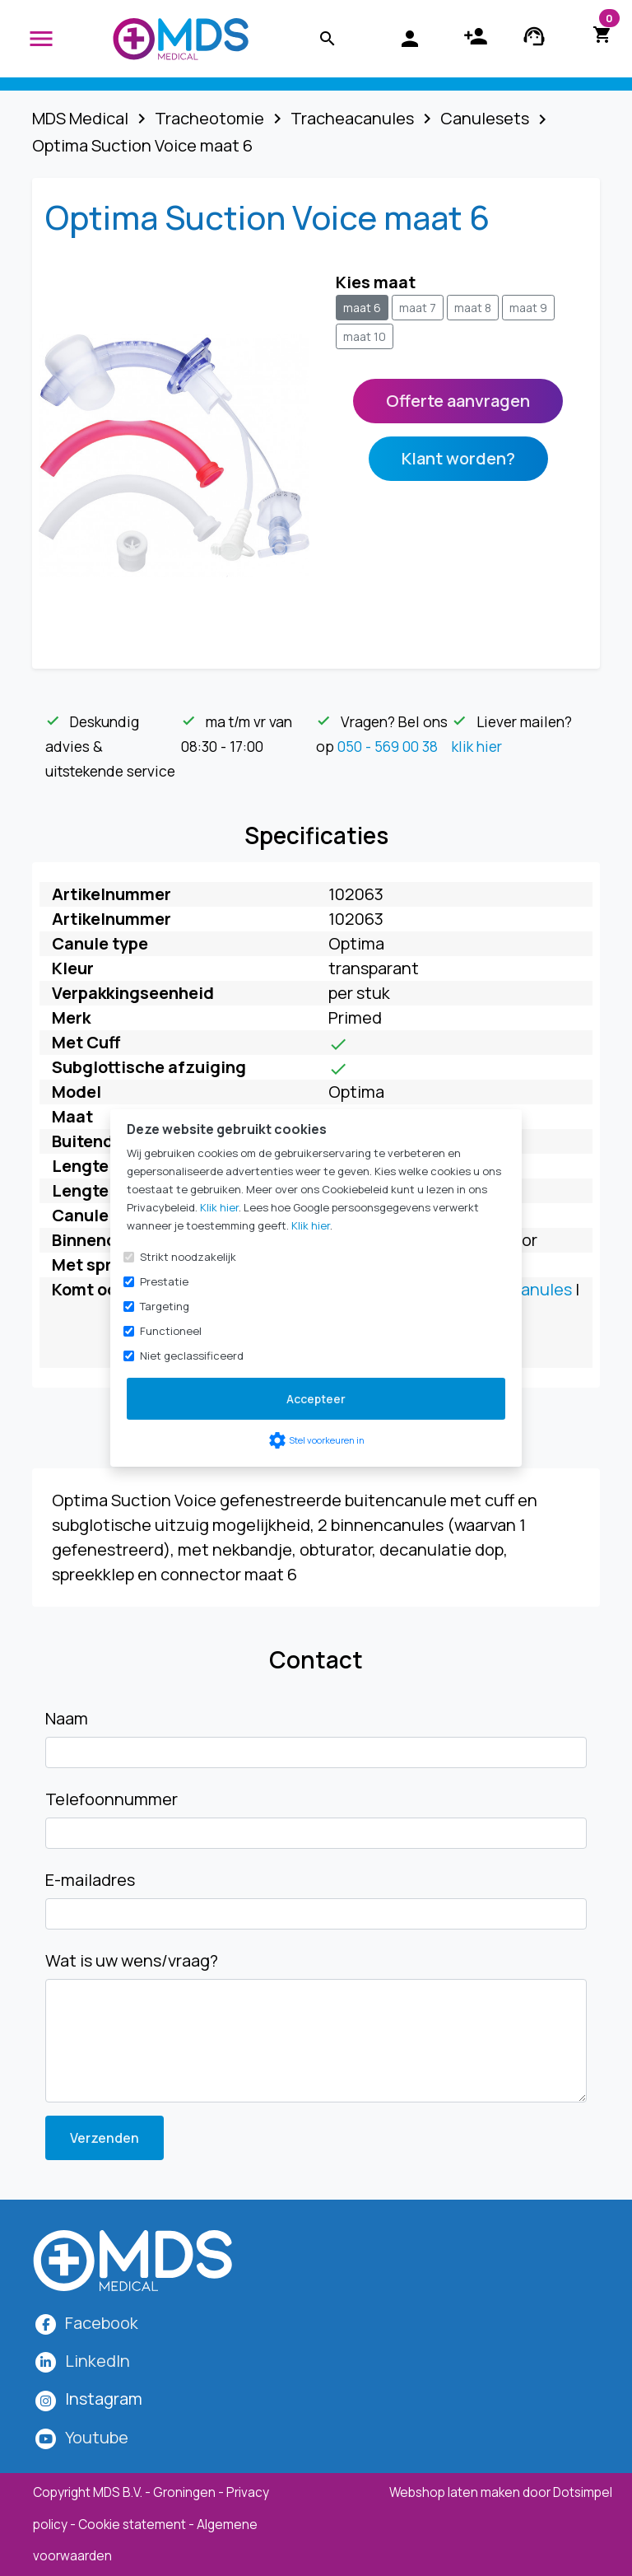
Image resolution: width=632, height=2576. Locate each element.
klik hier (477, 746)
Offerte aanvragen (458, 401)
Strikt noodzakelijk (188, 1256)
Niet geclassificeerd (192, 1355)
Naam (66, 1718)
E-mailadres (90, 1880)
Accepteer (316, 1399)
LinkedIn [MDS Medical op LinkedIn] (97, 2361)
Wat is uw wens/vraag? (131, 1960)
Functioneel (171, 1330)
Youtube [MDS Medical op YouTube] (96, 2437)
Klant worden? (458, 458)
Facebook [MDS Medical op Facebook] (101, 2323)
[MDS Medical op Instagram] (103, 2398)
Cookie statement (132, 2524)
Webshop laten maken (456, 2492)
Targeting (164, 1306)
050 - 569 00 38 (387, 746)
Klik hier (219, 1207)
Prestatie (164, 1281)
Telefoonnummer (111, 1799)
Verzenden (104, 2138)
